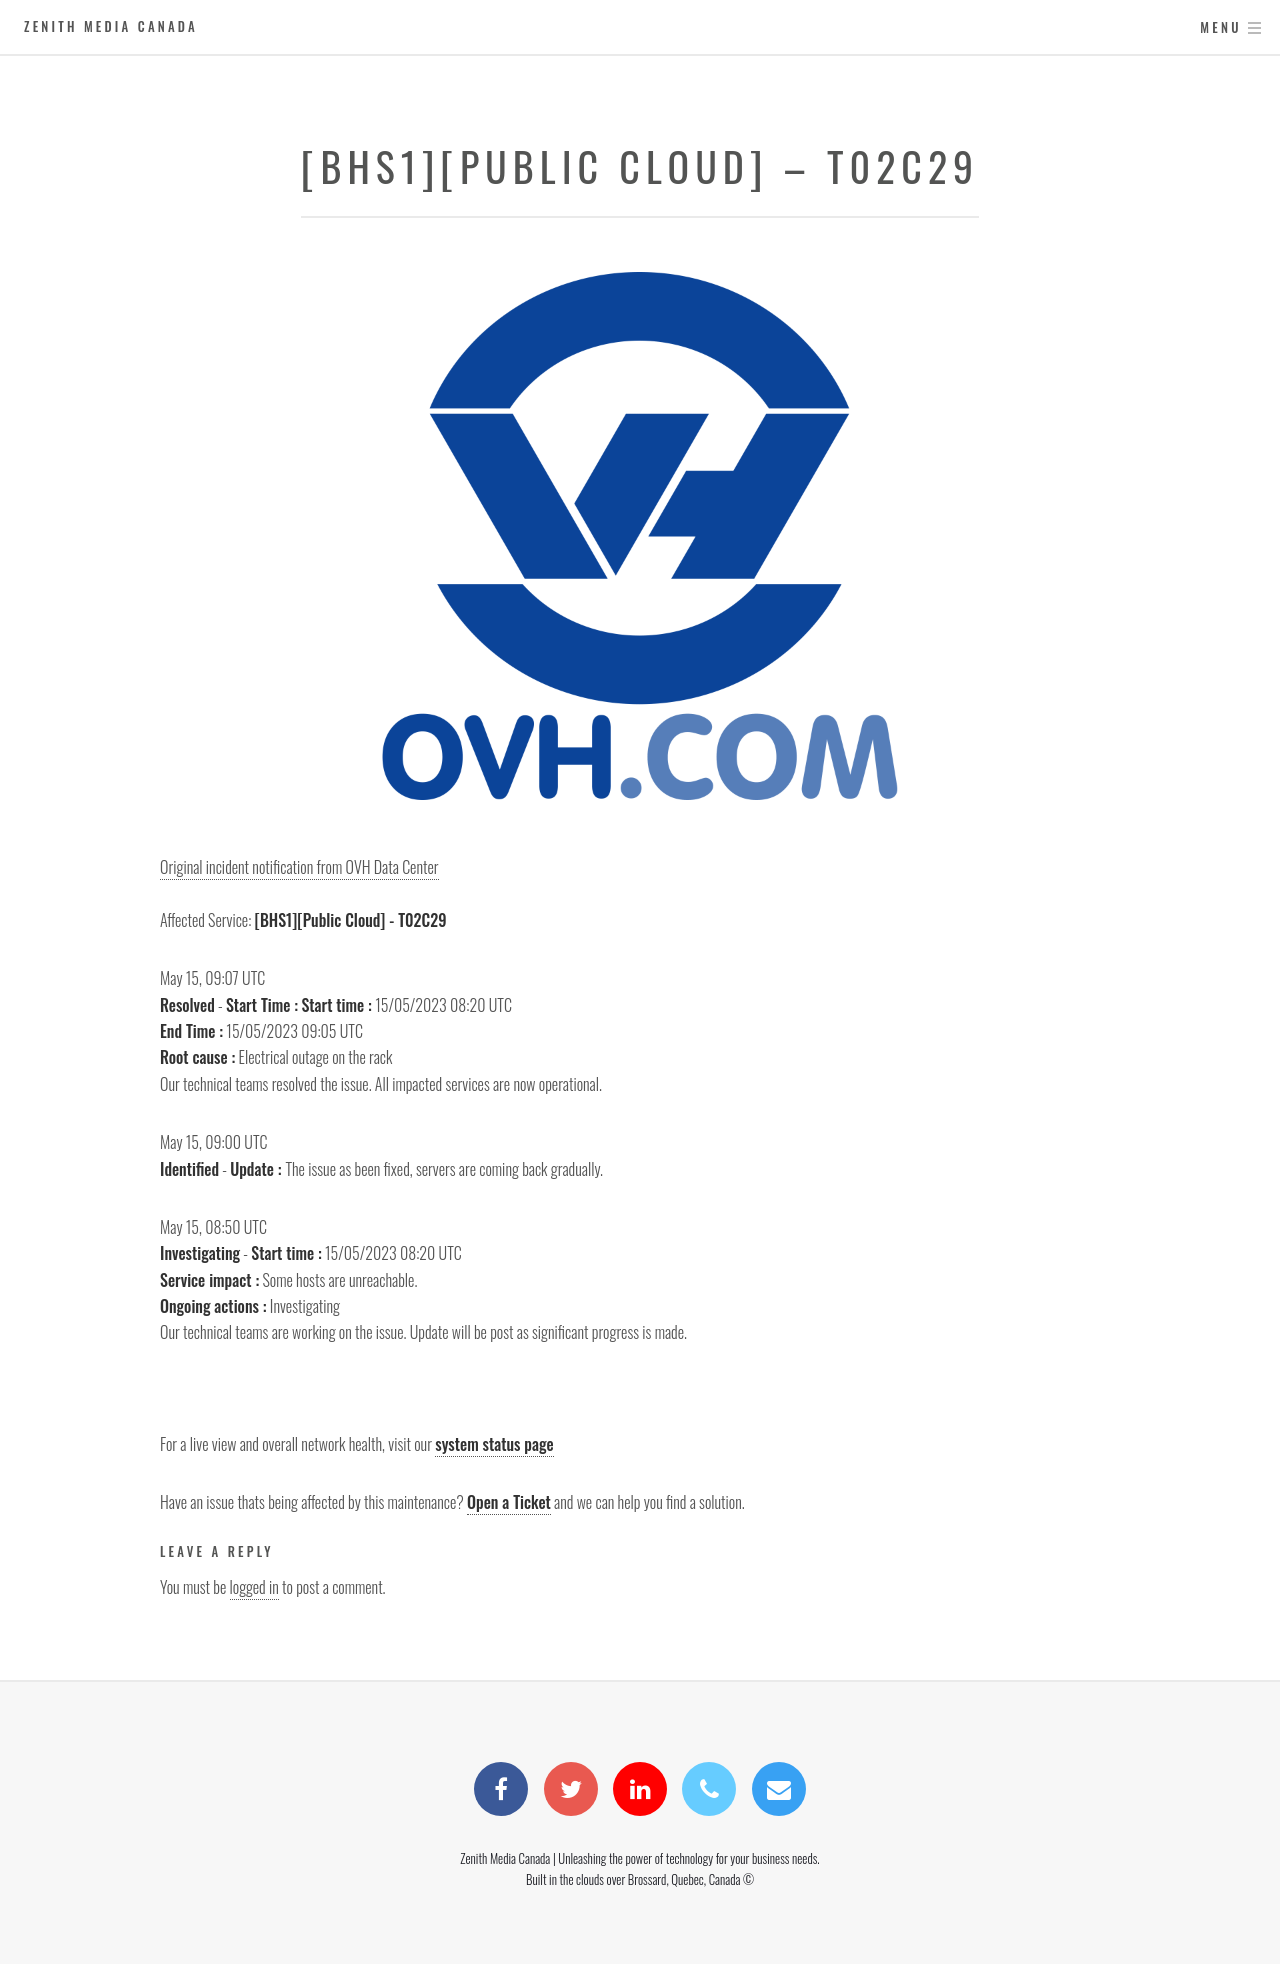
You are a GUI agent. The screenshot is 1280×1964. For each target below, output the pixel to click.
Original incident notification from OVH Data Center (299, 867)
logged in (254, 1587)
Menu (1220, 27)
